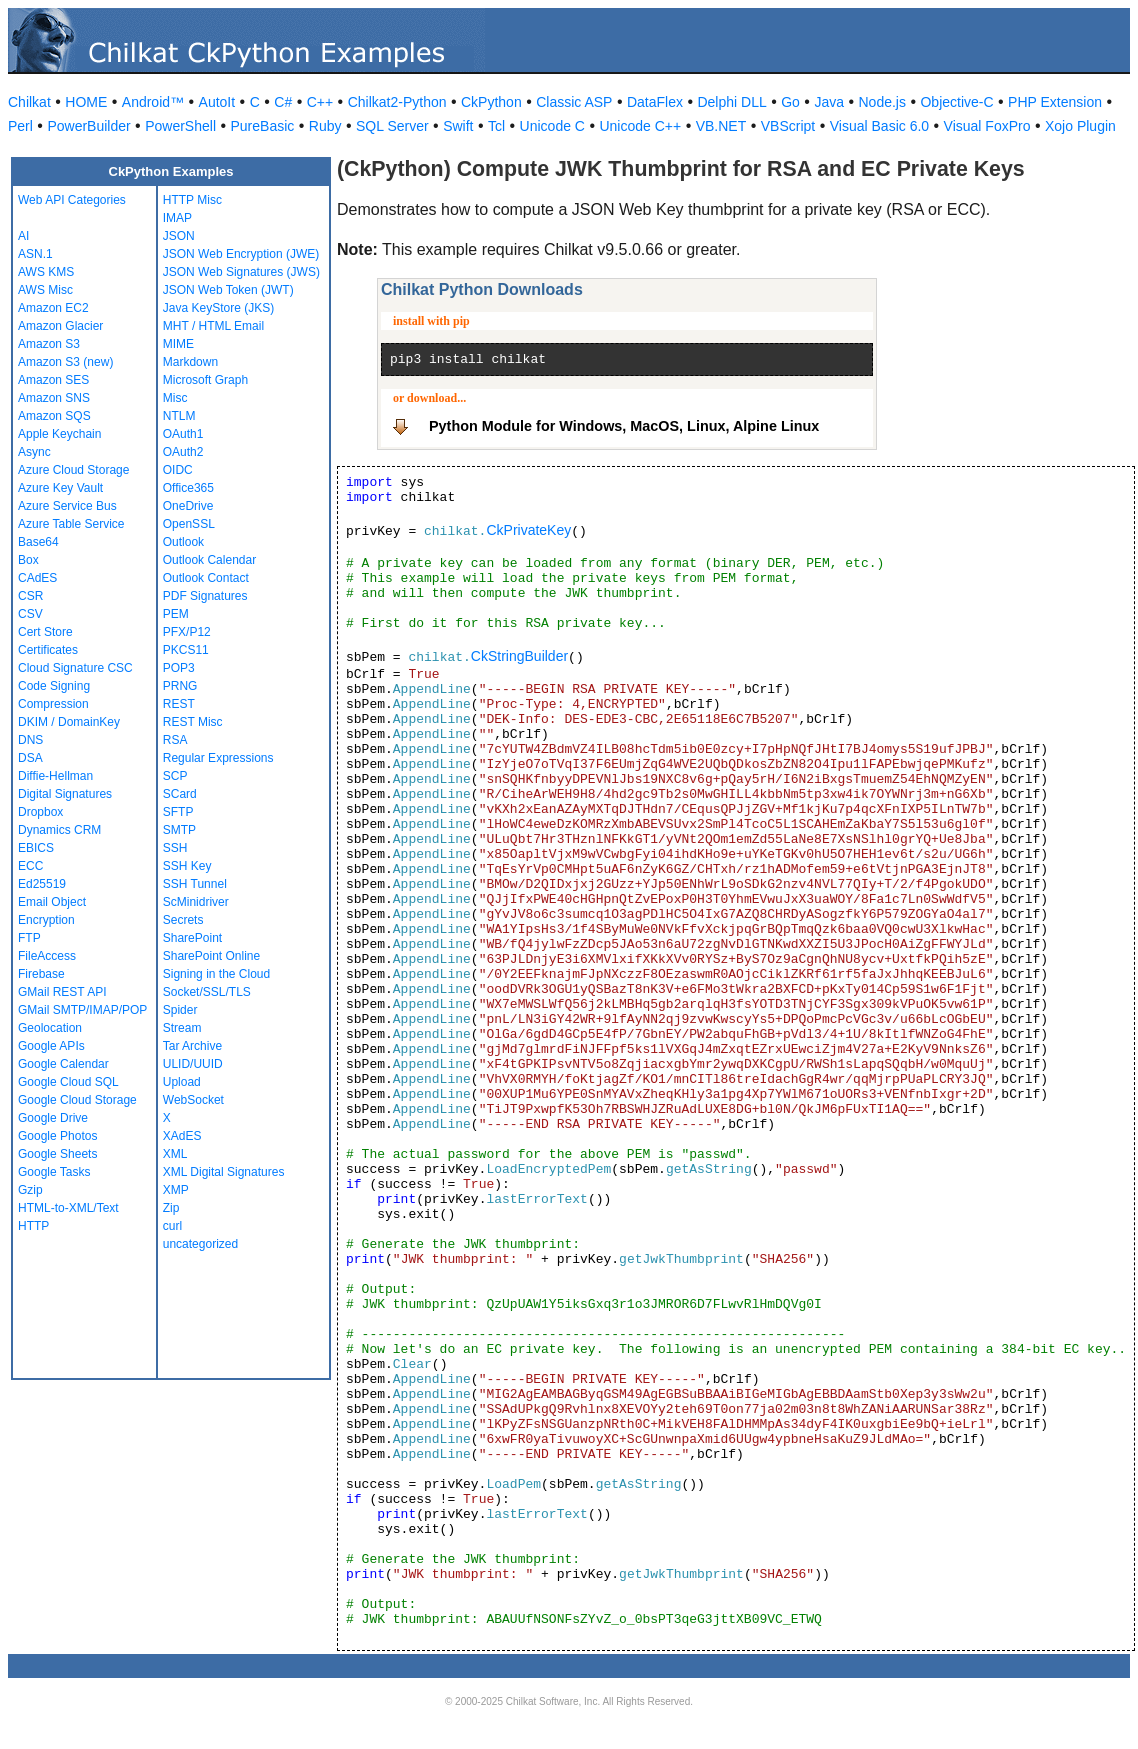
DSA (30, 758)
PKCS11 (186, 650)
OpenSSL (189, 524)
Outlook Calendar (209, 560)
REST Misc (193, 722)
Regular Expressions (218, 758)
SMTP (179, 830)
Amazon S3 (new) (65, 362)
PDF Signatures (205, 596)
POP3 (179, 668)
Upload (182, 1082)
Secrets (183, 920)
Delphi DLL (731, 102)
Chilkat (29, 102)
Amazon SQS (54, 416)
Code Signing (54, 686)
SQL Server (392, 126)
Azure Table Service (71, 524)
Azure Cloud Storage (73, 470)
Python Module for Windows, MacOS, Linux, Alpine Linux (624, 426)
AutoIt (217, 102)
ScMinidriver (196, 902)
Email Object (52, 902)
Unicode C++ (640, 126)
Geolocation (50, 1028)
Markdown (190, 362)
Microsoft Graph (205, 380)
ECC (30, 866)
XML (175, 1154)
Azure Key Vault (60, 488)
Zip (171, 1208)
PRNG (180, 686)
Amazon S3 (49, 344)
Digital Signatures (65, 794)
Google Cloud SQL (68, 1082)
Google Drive (53, 1118)
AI (23, 236)
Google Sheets (57, 1154)
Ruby (325, 126)
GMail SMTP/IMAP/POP (82, 1010)
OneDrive (188, 506)
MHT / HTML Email (213, 326)
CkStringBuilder (519, 656)
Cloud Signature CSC (75, 668)
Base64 (38, 542)
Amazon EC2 (53, 308)
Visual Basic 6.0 (879, 126)
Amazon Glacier (60, 326)
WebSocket (193, 1100)
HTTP (33, 1226)
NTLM (179, 416)
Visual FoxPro (987, 126)
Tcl (496, 126)
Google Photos (57, 1136)
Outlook (183, 542)
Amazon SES (53, 380)
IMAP (177, 218)
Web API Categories (72, 200)
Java (829, 102)
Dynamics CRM (59, 830)
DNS (30, 740)
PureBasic (263, 126)
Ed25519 (42, 884)
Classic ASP (574, 102)
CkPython (491, 102)
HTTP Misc (192, 200)
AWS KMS (46, 272)
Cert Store (45, 632)
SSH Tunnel (195, 884)
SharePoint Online (211, 956)
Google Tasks (54, 1172)
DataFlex (655, 102)
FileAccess (47, 956)
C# (283, 102)
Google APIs (51, 1046)
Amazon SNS (54, 398)
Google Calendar (63, 1064)
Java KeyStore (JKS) (218, 308)
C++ (320, 102)
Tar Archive (192, 1046)
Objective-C (956, 102)
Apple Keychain (59, 434)
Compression (53, 704)
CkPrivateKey (528, 530)
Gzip (30, 1190)
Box (28, 560)
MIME (178, 344)
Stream (182, 1028)
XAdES (182, 1136)
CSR (30, 596)
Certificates (48, 650)
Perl (20, 126)
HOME (86, 102)
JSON (179, 236)
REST (179, 704)
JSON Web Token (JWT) (228, 290)
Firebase (41, 974)
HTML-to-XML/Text (68, 1208)
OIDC (178, 470)
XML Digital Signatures (224, 1172)
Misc (175, 398)
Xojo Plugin (1080, 126)
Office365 (188, 488)
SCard (180, 794)
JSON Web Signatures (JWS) (241, 272)
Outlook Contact (206, 578)
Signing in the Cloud (216, 974)
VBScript (788, 126)
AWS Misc (45, 290)
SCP (175, 776)
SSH (175, 848)
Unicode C (552, 126)
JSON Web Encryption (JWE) (241, 254)
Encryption (46, 920)
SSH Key (187, 866)
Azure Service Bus (67, 506)
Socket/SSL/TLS (207, 992)
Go (790, 102)
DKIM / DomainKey (69, 722)
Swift (458, 126)
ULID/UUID (193, 1064)
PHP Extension (1055, 102)
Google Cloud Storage (77, 1100)
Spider (180, 1010)
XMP (176, 1190)
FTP (29, 938)
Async (34, 452)
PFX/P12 (187, 632)
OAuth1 (183, 434)
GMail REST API (62, 992)
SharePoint (192, 938)
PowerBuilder (88, 126)
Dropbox (40, 812)
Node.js (882, 102)
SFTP (178, 812)
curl (172, 1226)
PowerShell (180, 126)
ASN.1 (35, 254)
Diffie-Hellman (55, 776)
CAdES (37, 578)
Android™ (153, 102)
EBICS (36, 848)
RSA (175, 740)
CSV (30, 614)
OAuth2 (183, 452)
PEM (176, 614)
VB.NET (721, 126)
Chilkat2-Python (397, 102)
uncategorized (200, 1244)
